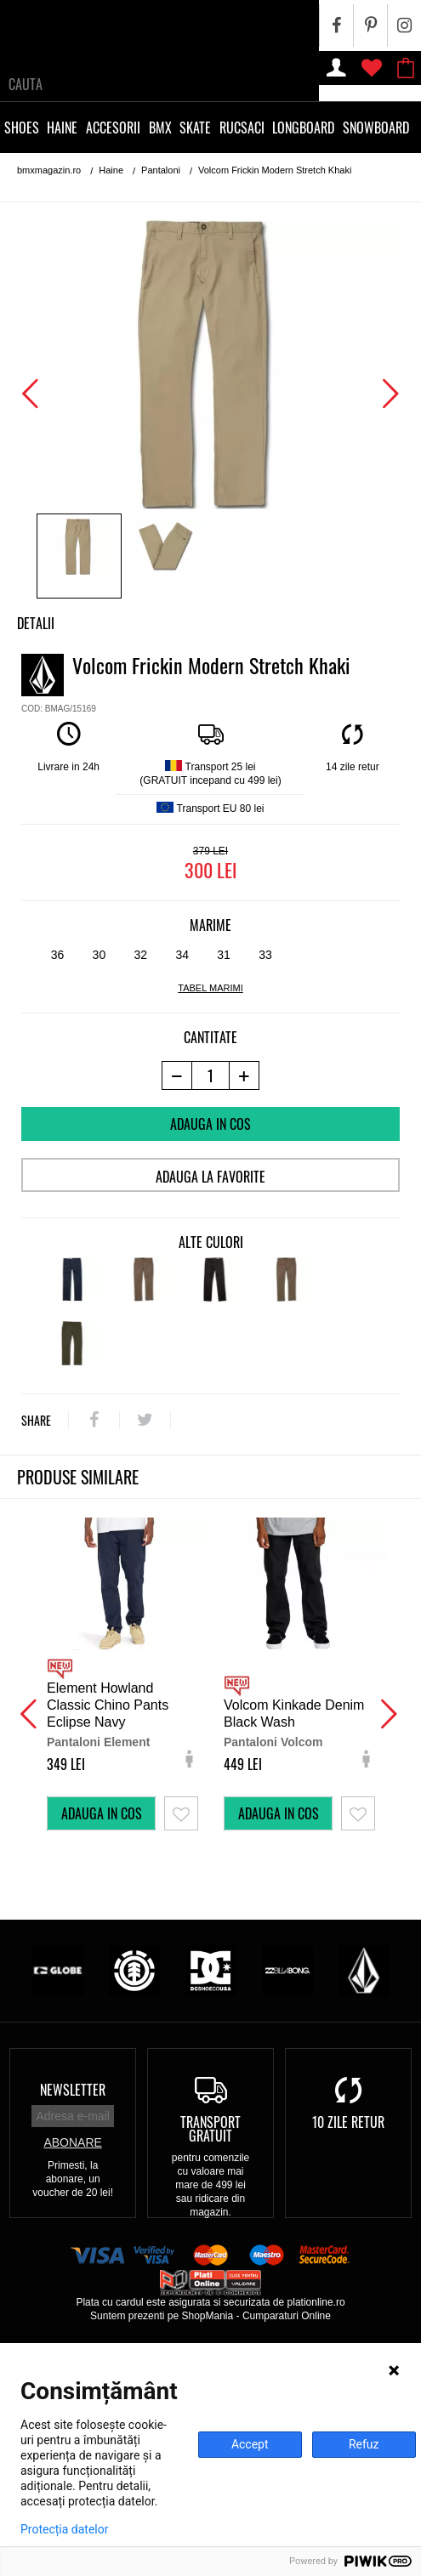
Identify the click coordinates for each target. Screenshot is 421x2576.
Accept (250, 2444)
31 (223, 955)
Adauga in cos (210, 1124)
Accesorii (113, 127)
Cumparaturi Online (286, 2316)
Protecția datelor (64, 2529)
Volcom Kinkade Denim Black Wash (294, 1713)
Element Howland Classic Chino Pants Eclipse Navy (107, 1705)
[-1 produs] (176, 1075)
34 (182, 955)
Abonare (72, 2142)
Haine (62, 127)
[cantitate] (210, 1075)
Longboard (303, 127)
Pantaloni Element (98, 1742)
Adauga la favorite (210, 1176)
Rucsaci (242, 127)
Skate (195, 127)
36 (58, 955)
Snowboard (376, 127)
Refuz (364, 2444)
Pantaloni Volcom (273, 1742)
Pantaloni (160, 170)
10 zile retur (348, 2122)
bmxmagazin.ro (49, 170)
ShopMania (207, 2316)
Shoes (21, 127)
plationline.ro (316, 2302)
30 (99, 955)
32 (140, 955)
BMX (160, 127)
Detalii (35, 623)
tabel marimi (210, 988)
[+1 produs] (244, 1075)
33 (265, 955)
